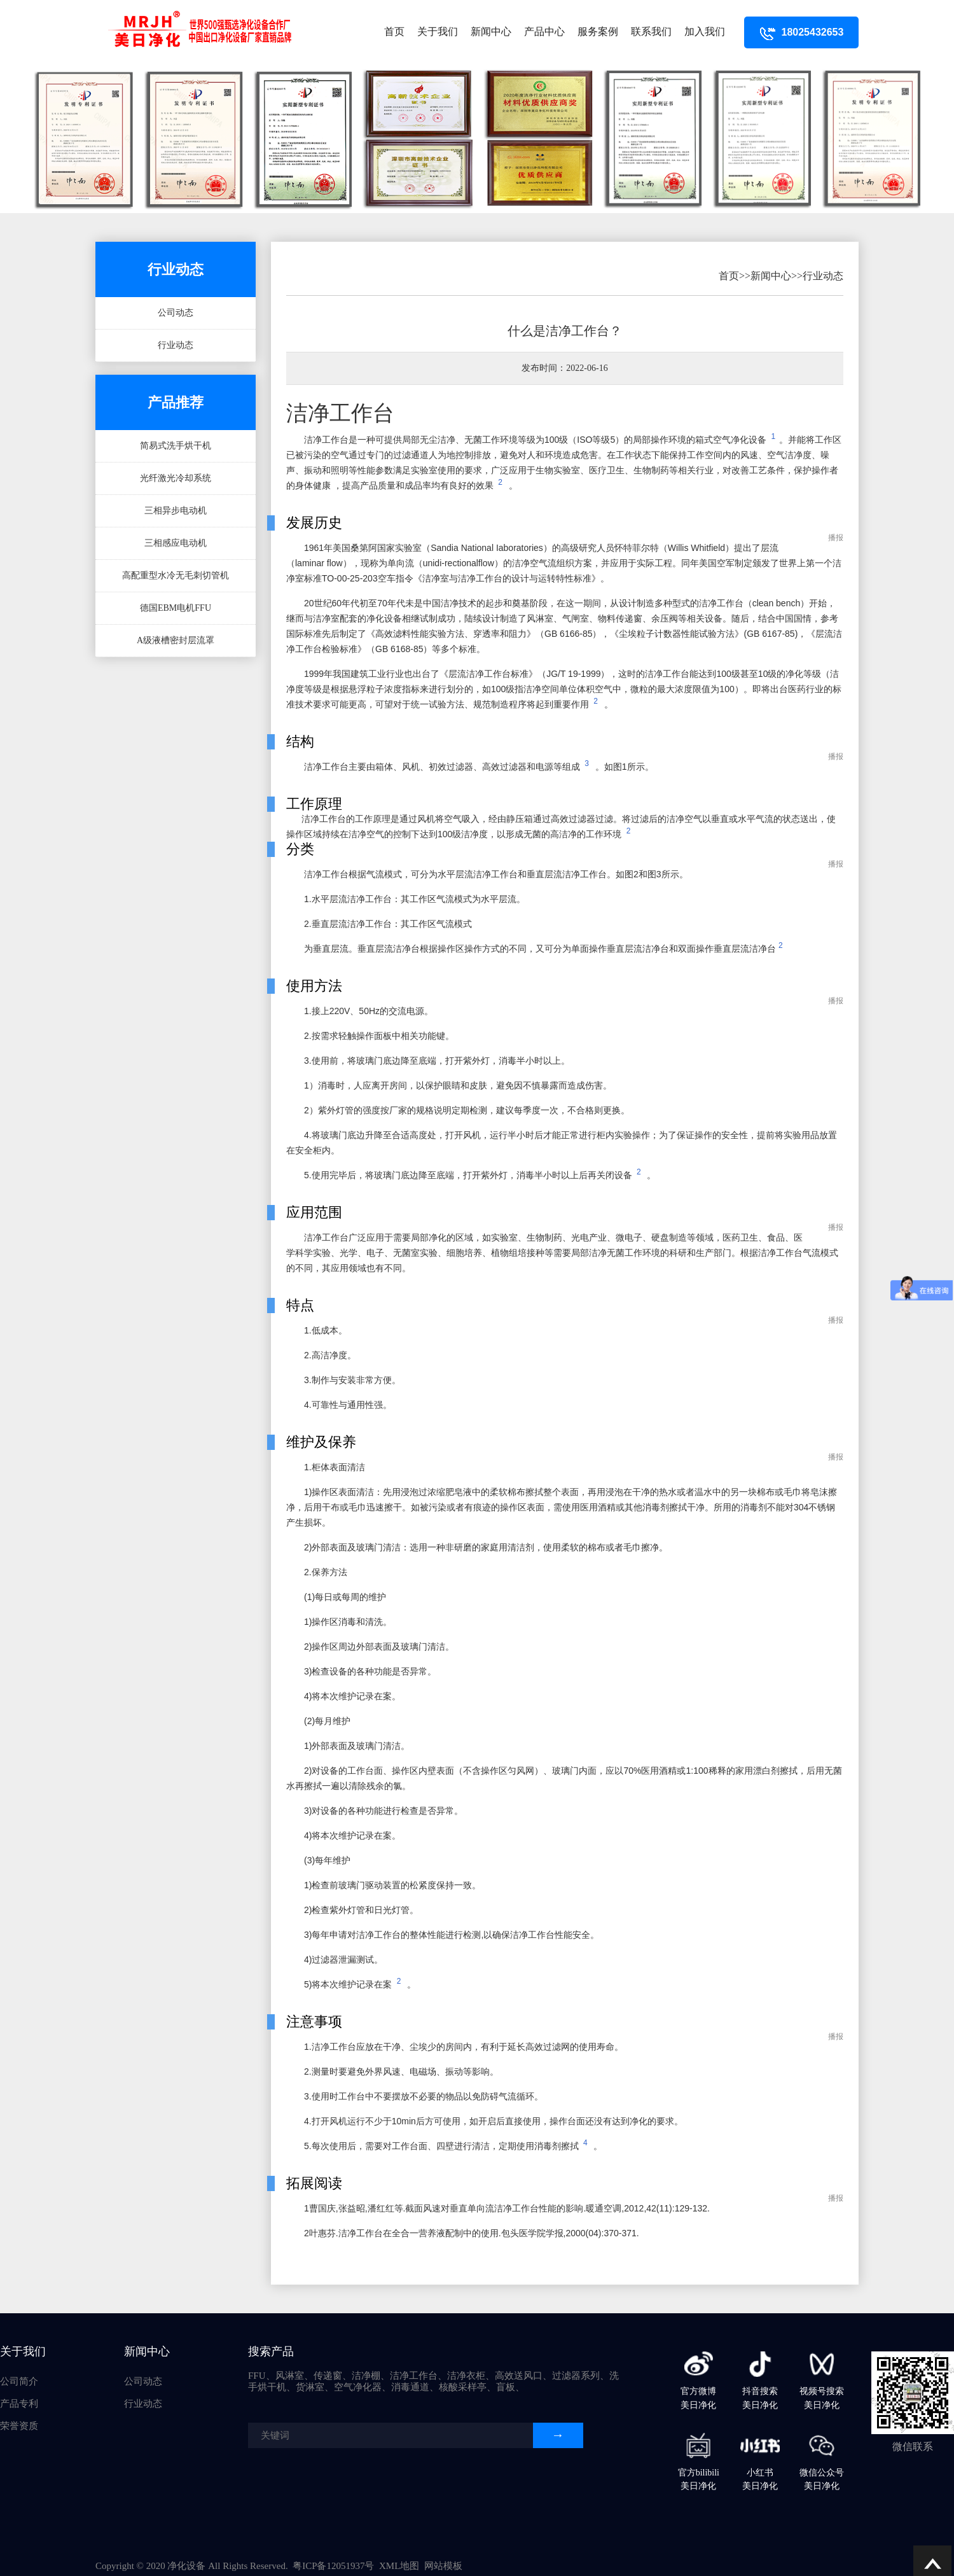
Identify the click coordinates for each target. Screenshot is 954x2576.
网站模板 (443, 2566)
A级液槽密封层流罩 (175, 640)
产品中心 (544, 31)
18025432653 (801, 32)
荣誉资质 (19, 2426)
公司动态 (175, 312)
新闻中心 (491, 31)
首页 (394, 31)
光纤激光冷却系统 (175, 478)
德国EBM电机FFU (175, 608)
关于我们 (437, 31)
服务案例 (597, 31)
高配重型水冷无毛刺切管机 (175, 575)
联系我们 (651, 31)
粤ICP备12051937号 (333, 2566)
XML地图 (399, 2566)
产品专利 (19, 2403)
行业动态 (175, 345)
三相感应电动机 (175, 543)
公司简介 (19, 2381)
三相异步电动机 (175, 510)
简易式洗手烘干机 (175, 445)
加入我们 (704, 31)
